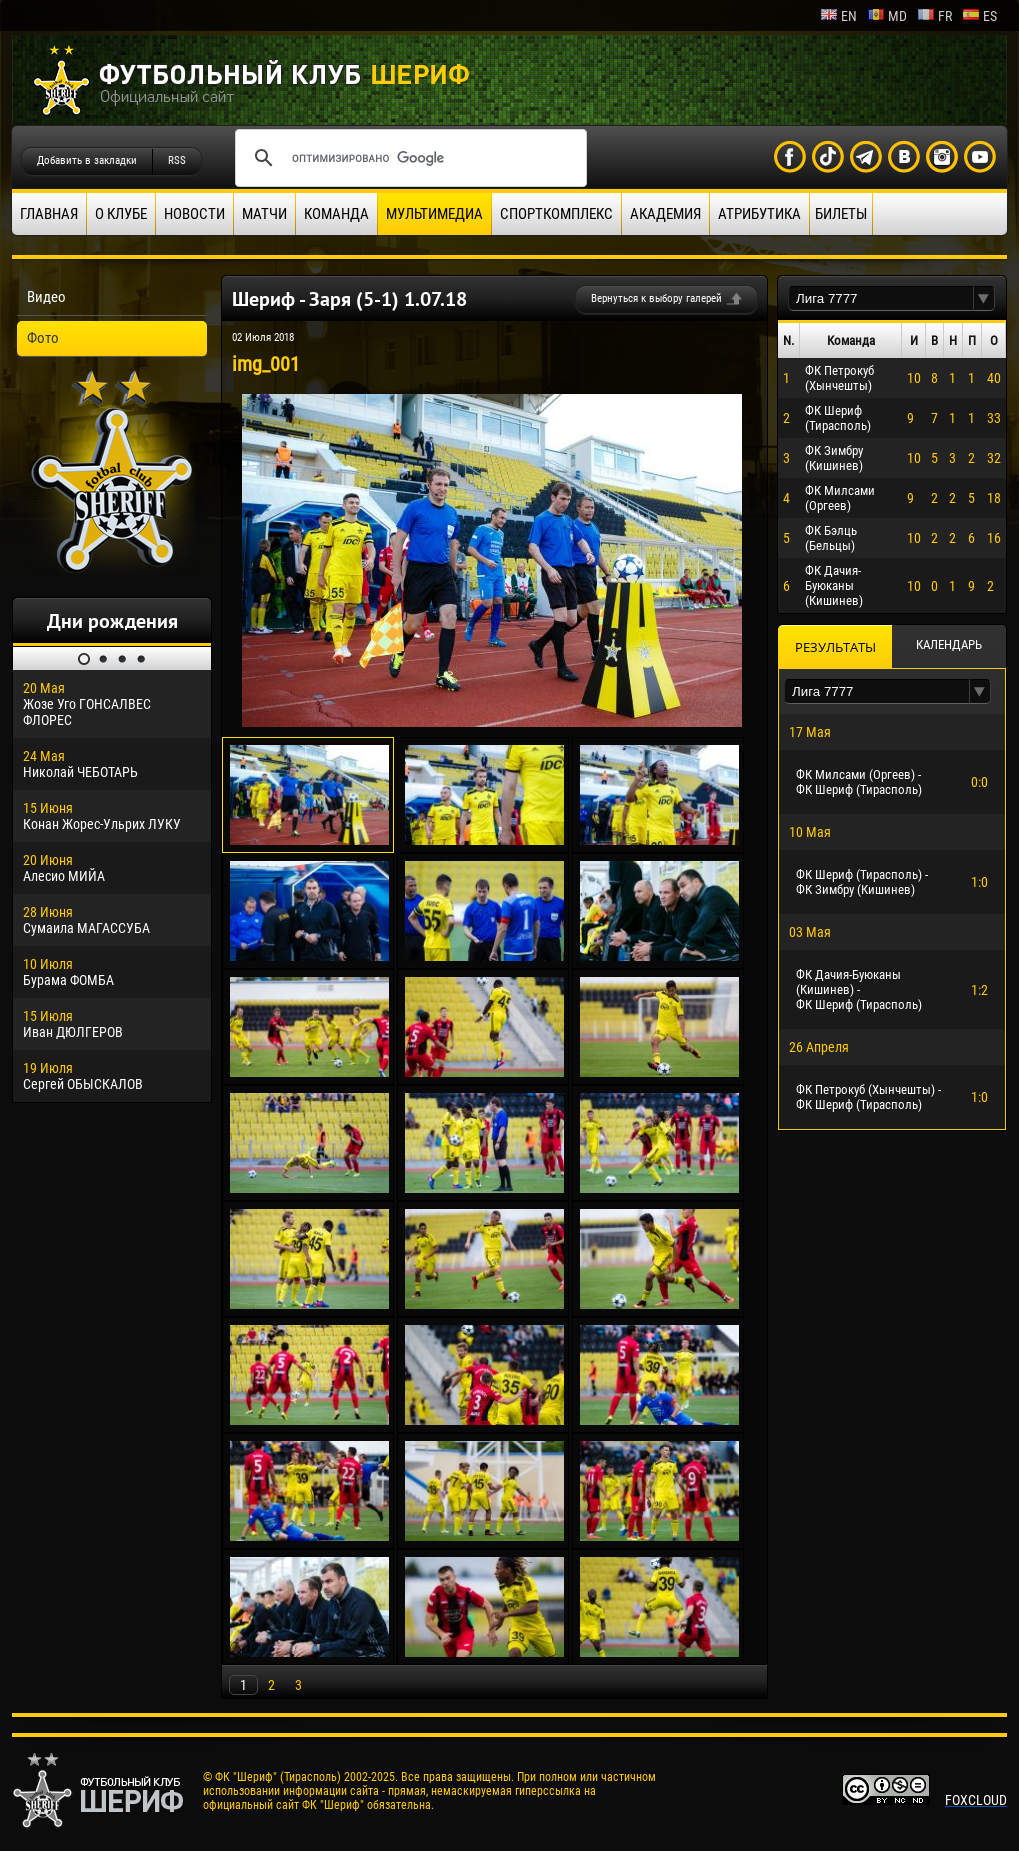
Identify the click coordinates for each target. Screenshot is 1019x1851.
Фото (43, 338)
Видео (46, 297)
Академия (665, 214)
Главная (49, 214)
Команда (336, 214)
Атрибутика (759, 214)
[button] (984, 298)
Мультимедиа (434, 214)
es (979, 16)
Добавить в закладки (87, 160)
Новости (194, 214)
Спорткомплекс (556, 214)
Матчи (264, 214)
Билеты (841, 214)
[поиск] (408, 158)
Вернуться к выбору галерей (656, 298)
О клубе (121, 214)
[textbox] (881, 298)
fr (934, 16)
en (838, 16)
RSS (177, 160)
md (887, 16)
